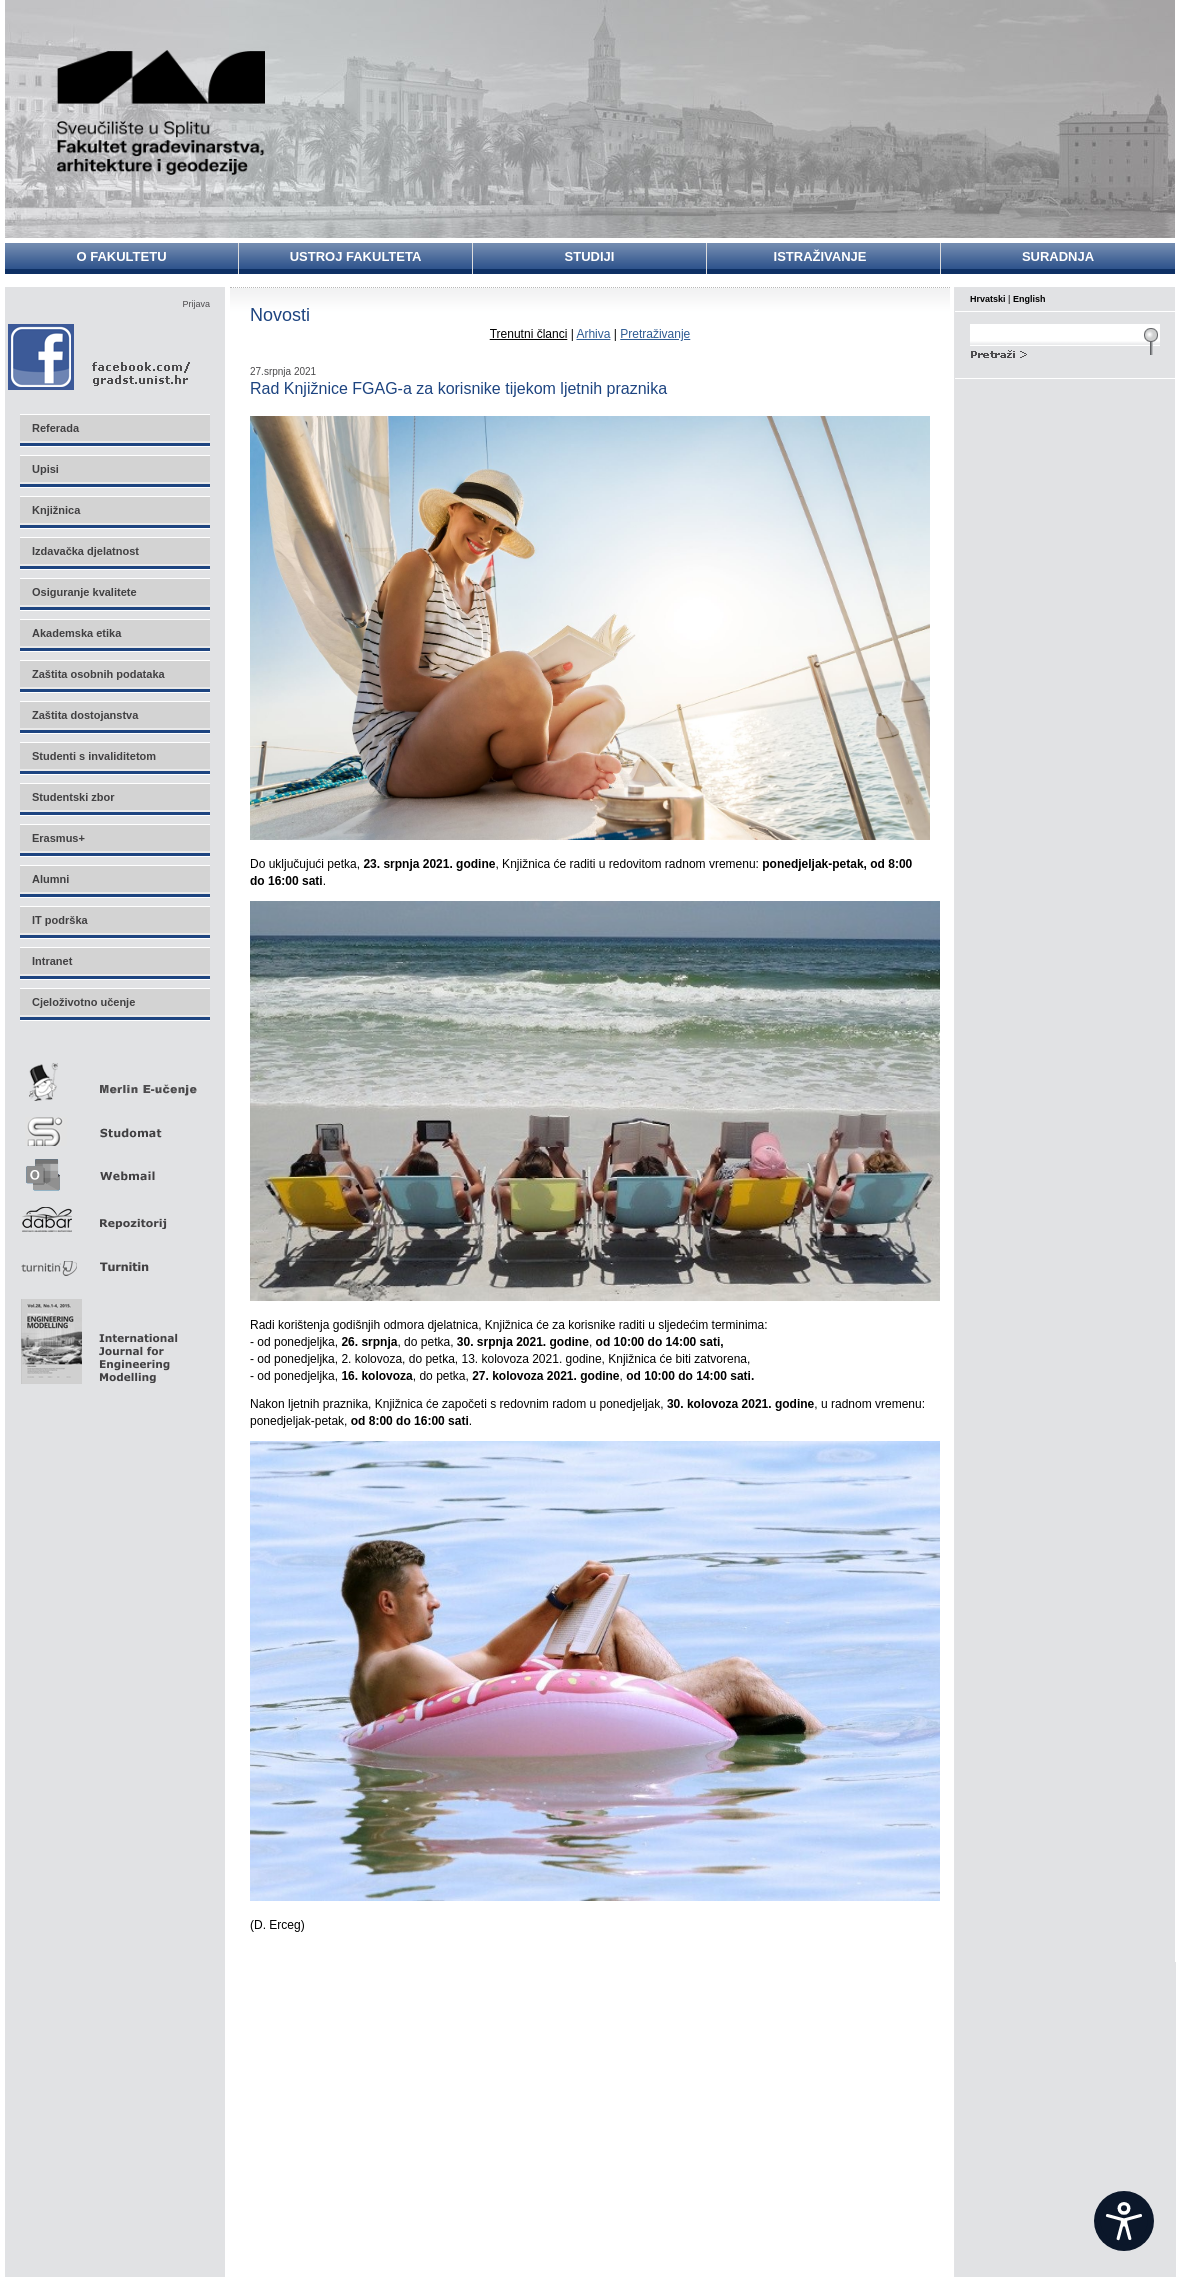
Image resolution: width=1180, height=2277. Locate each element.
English (1029, 299)
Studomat (114, 1123)
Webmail (114, 1168)
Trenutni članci (529, 334)
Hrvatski (988, 299)
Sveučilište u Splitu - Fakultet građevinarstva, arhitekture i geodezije (162, 112)
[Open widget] (1124, 2221)
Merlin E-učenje (114, 1078)
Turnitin (114, 1258)
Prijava (196, 304)
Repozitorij (114, 1213)
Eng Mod (96, 1336)
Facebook (100, 356)
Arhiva (593, 334)
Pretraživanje (655, 334)
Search (1065, 352)
